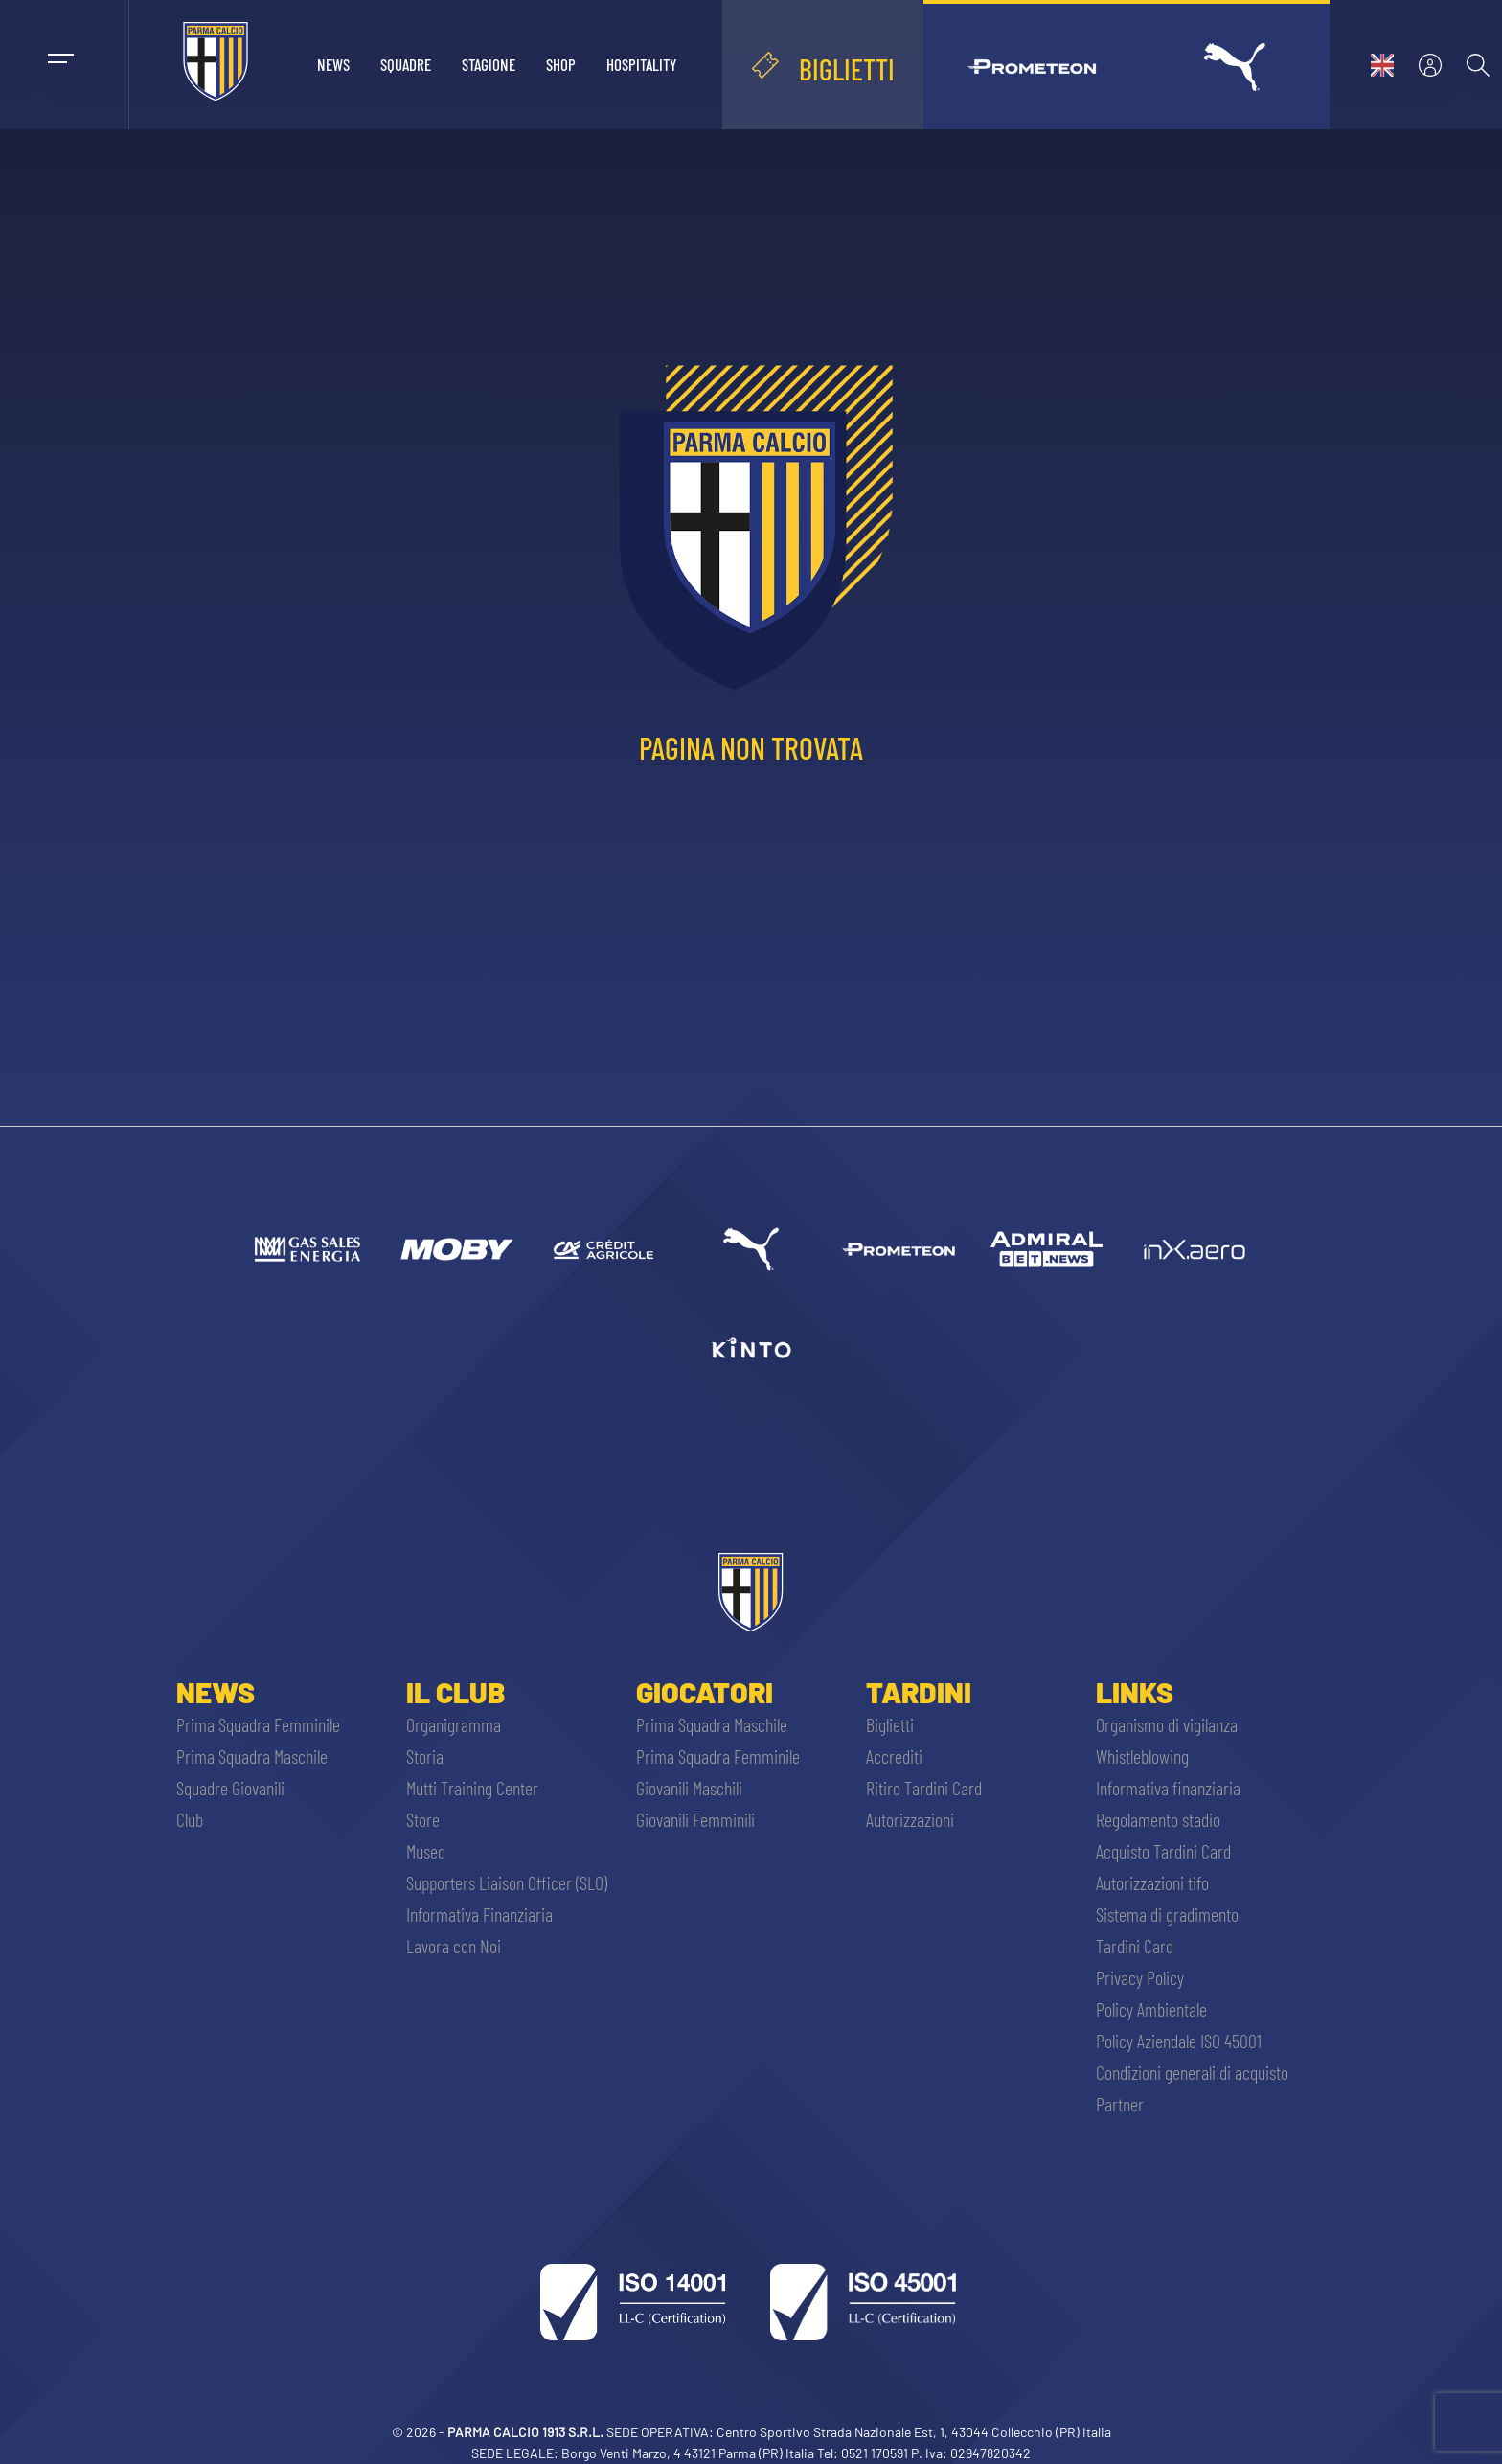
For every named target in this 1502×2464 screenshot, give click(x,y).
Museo (425, 1850)
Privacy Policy (1140, 1977)
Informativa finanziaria (1168, 1787)
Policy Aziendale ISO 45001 (1179, 2040)
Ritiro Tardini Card (924, 1787)
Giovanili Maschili (689, 1787)
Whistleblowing (1142, 1756)
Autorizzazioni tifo (1152, 1882)
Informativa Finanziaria (479, 1914)
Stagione (488, 64)
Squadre (405, 64)
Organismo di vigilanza (1167, 1724)
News (333, 64)
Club (189, 1819)
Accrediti (894, 1756)
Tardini (918, 1692)
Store (423, 1819)
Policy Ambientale (1151, 2008)
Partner (1120, 2103)
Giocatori (704, 1692)
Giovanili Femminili (695, 1819)
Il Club (455, 1692)
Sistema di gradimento (1167, 1914)
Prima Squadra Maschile (252, 1756)
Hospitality (641, 64)
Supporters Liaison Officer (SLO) (506, 1882)
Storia (425, 1756)
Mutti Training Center (472, 1787)
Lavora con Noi (453, 1945)
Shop (561, 64)
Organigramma (453, 1724)
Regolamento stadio (1158, 1819)
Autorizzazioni (910, 1819)
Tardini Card (1134, 1945)
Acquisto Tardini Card (1163, 1850)
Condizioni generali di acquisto (1192, 2072)
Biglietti (890, 1724)
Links (1134, 1692)
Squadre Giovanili (230, 1787)
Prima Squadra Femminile (258, 1724)
